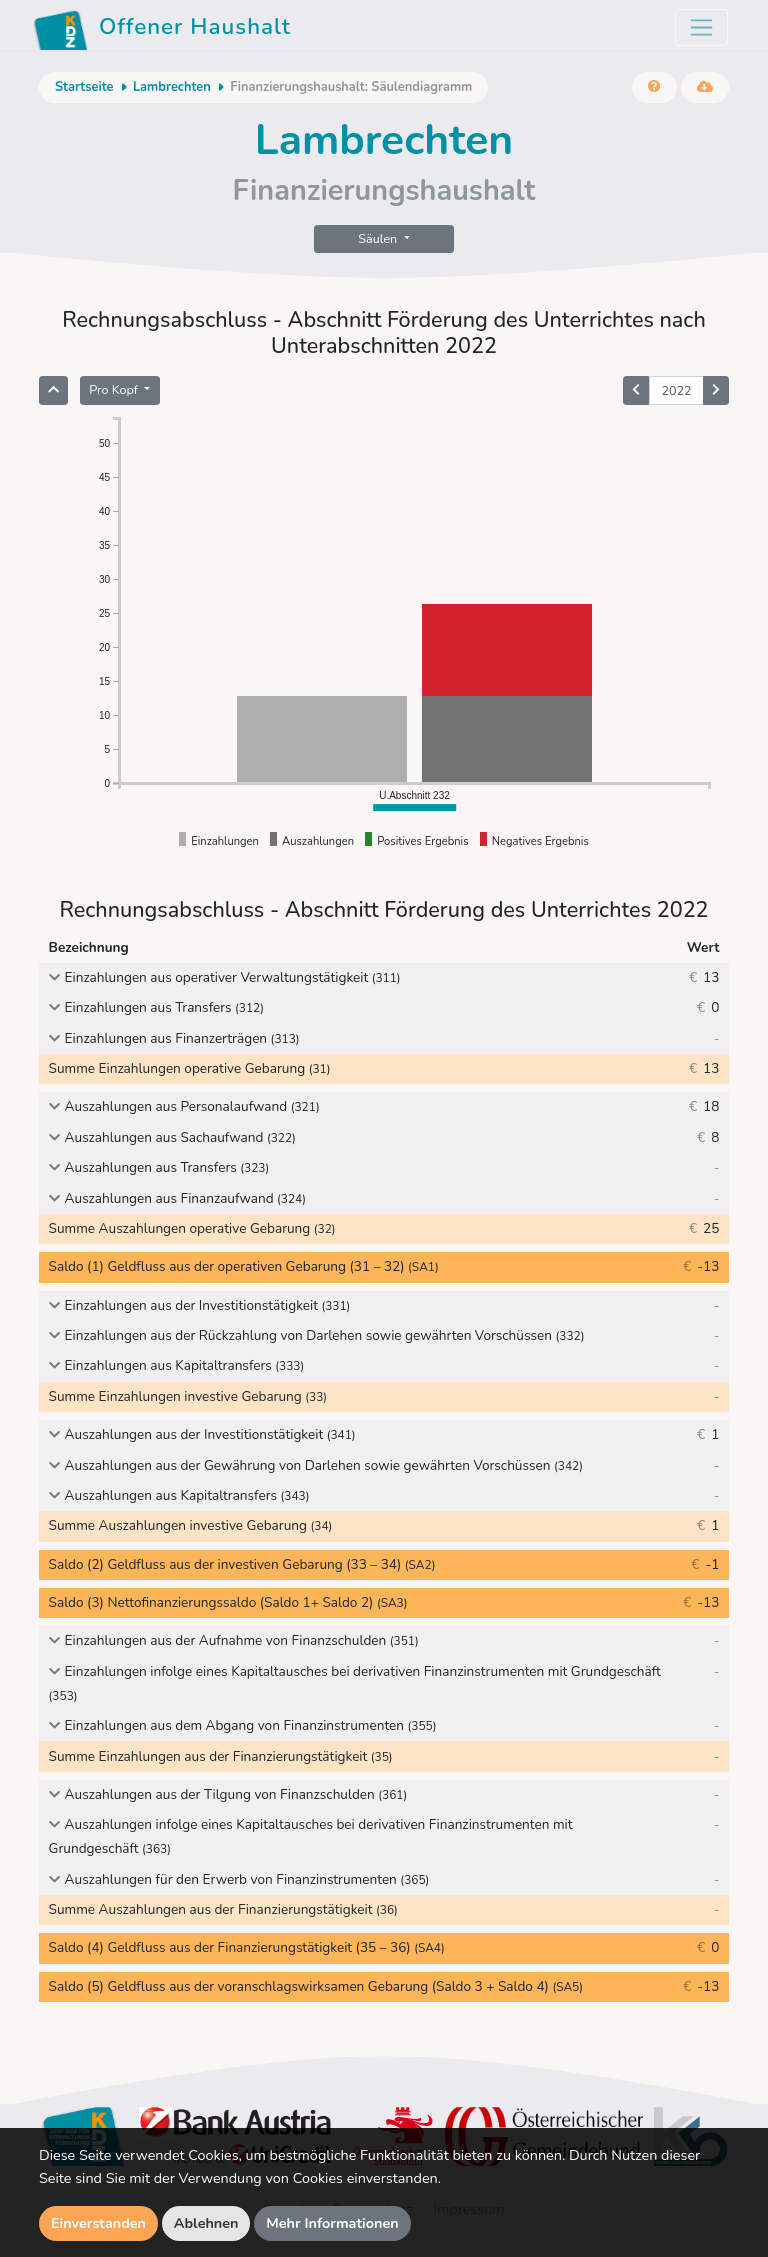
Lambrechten (172, 87)
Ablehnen (206, 2223)
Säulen (379, 238)
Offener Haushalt (162, 30)
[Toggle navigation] (701, 27)
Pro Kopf (115, 389)
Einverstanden (98, 2223)
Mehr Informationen (332, 2223)
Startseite (84, 87)
